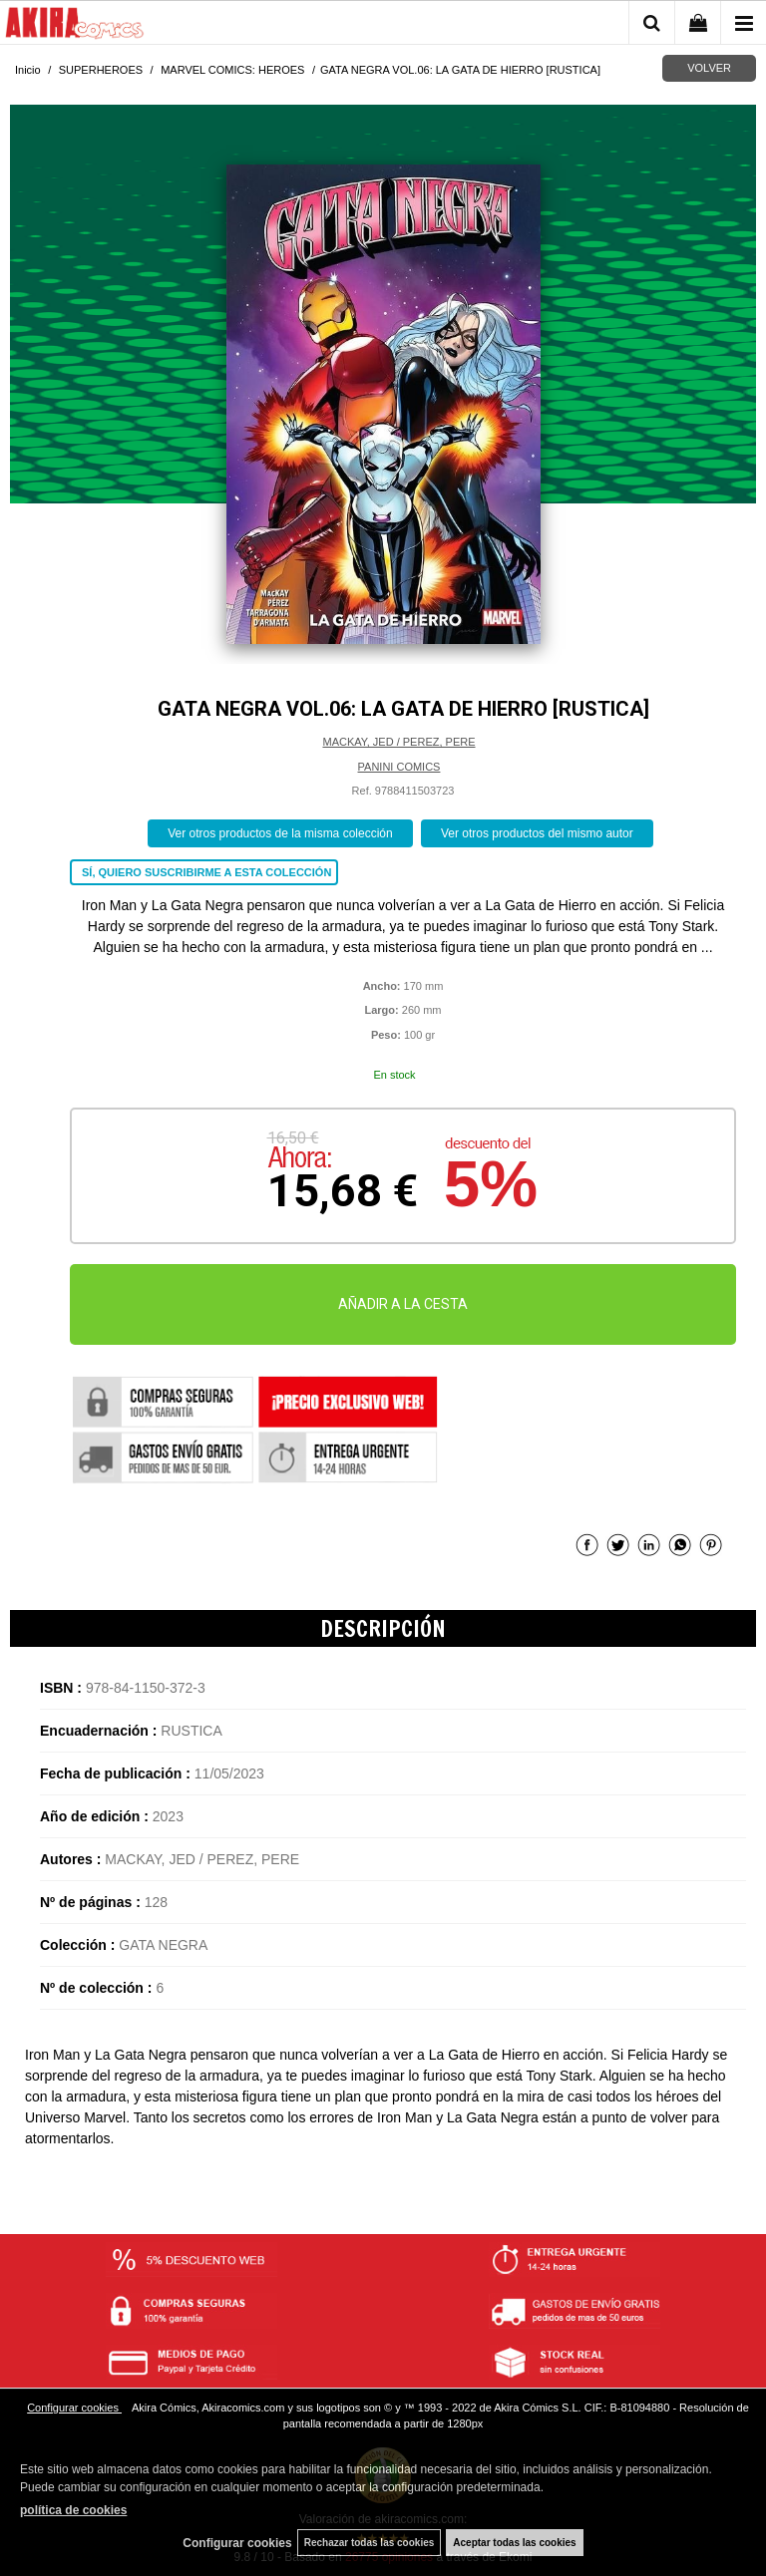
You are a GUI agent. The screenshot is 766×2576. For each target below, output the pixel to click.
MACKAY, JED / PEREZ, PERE (398, 742)
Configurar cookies (74, 2408)
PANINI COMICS (399, 767)
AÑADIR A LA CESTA (403, 1304)
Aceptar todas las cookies (514, 2542)
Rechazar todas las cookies (369, 2542)
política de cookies (73, 2510)
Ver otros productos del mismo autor (537, 833)
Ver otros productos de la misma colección (280, 833)
